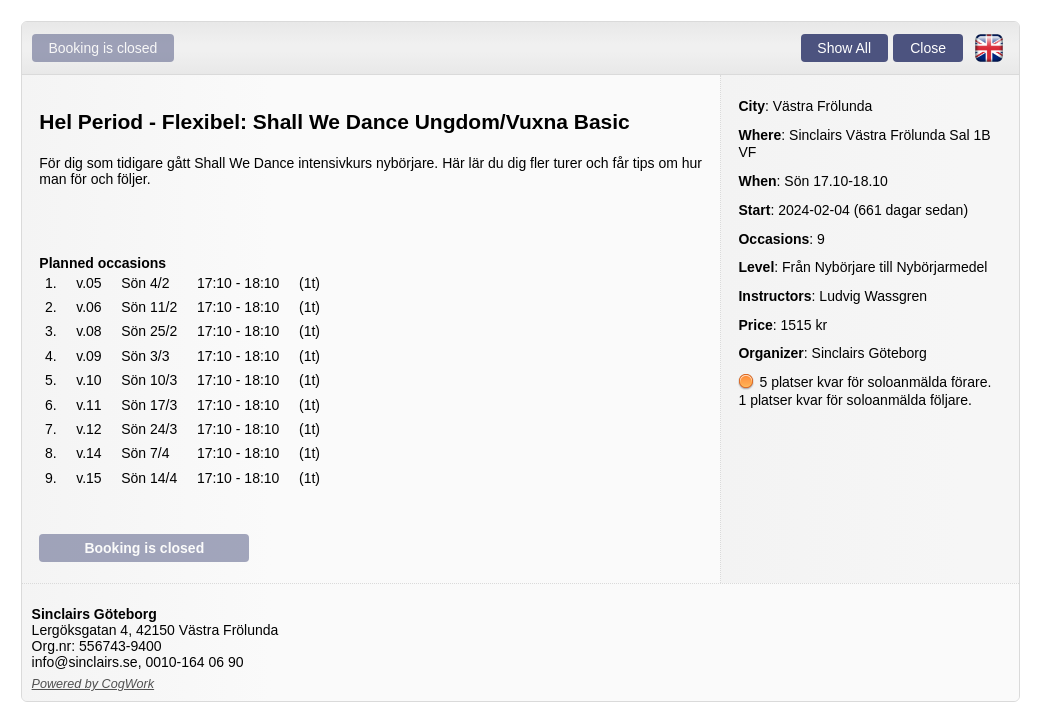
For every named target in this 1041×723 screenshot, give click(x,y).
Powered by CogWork (93, 684)
